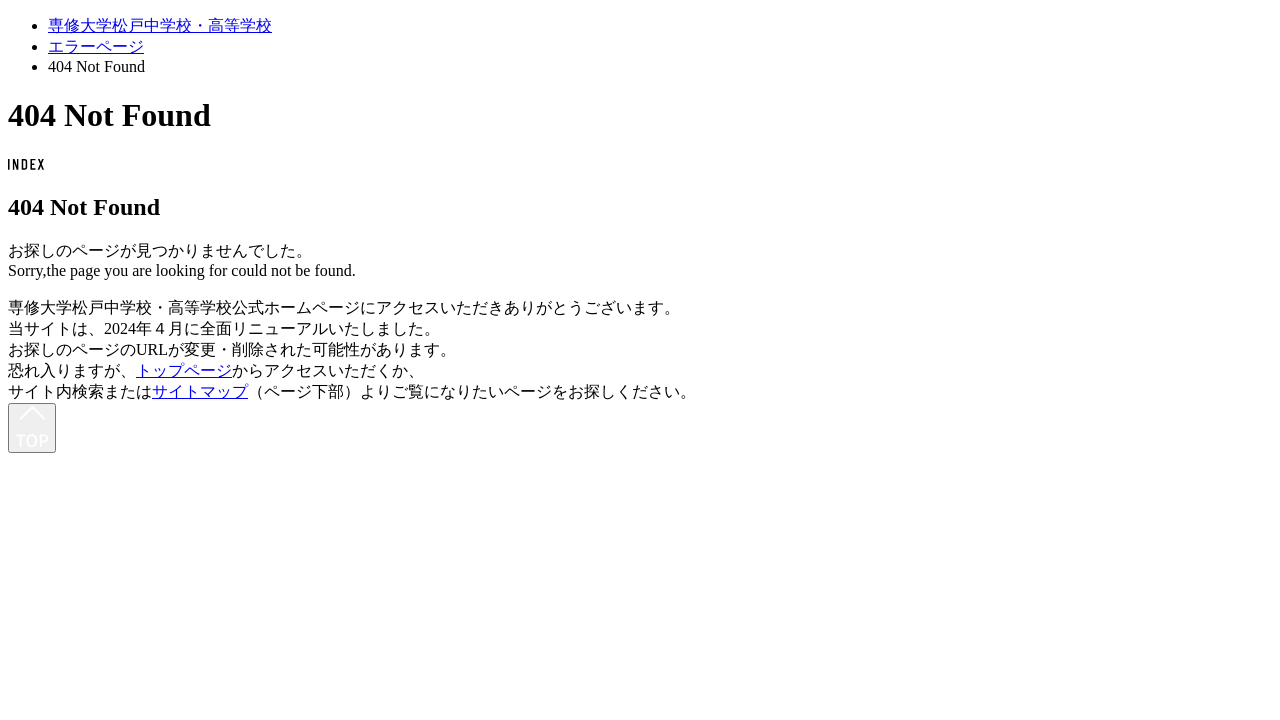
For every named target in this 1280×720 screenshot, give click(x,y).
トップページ (184, 370)
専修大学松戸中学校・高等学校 (160, 25)
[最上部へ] (32, 428)
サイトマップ (200, 391)
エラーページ (96, 46)
